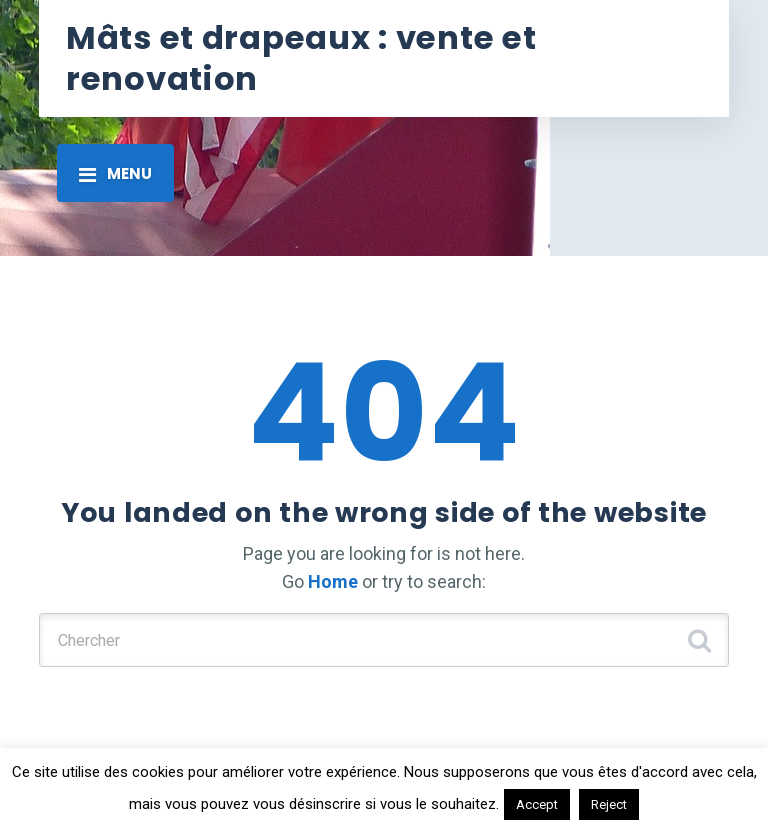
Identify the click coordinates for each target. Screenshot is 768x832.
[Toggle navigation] (115, 173)
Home (333, 581)
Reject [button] (609, 804)
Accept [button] (537, 804)
